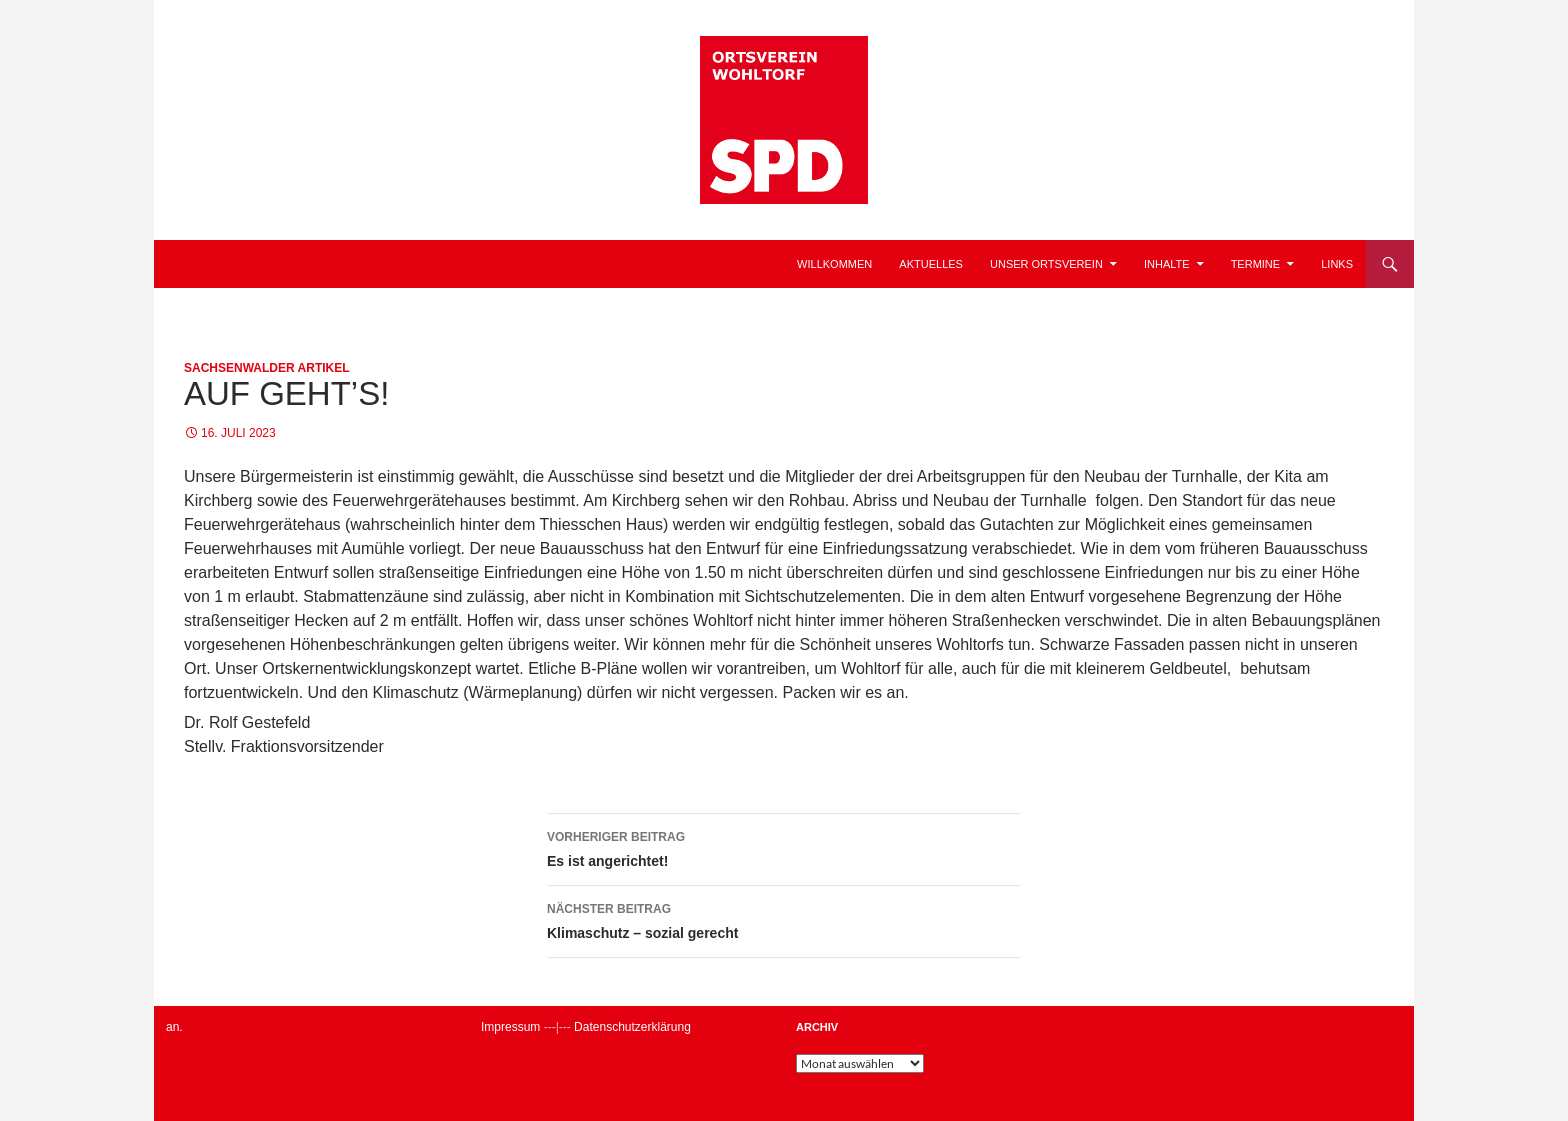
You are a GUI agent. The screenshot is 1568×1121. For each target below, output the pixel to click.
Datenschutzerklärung (632, 1027)
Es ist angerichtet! (784, 847)
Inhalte (1167, 264)
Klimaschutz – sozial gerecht (784, 919)
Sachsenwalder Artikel (267, 368)
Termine (1256, 264)
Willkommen (834, 264)
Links (1337, 264)
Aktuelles (931, 264)
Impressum (510, 1027)
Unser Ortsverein (1046, 264)
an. (174, 1027)
